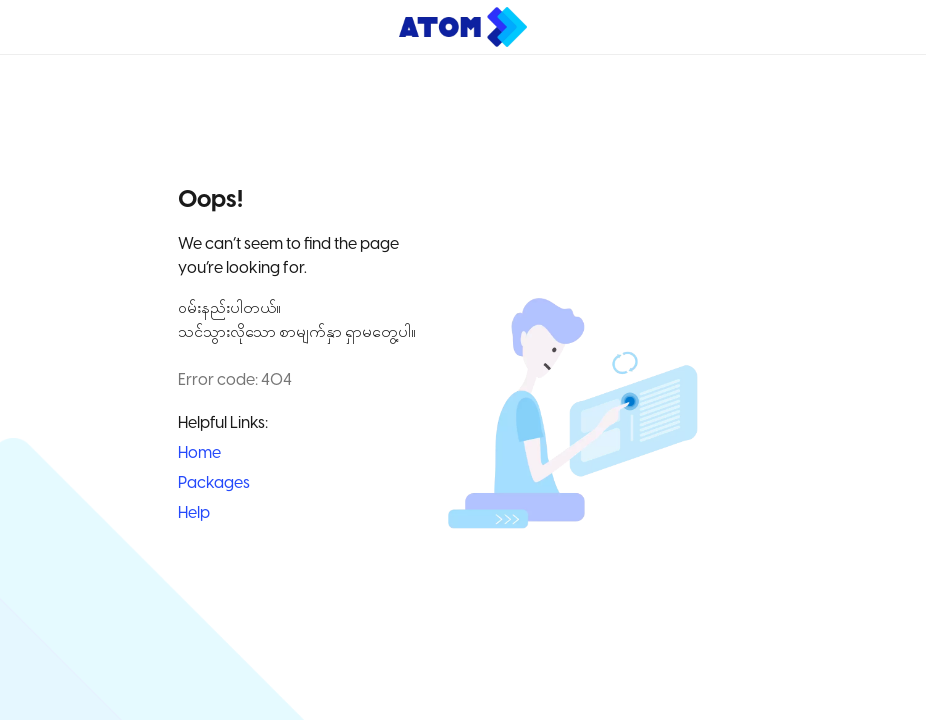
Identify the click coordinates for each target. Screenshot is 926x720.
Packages (214, 483)
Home (199, 453)
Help (194, 513)
